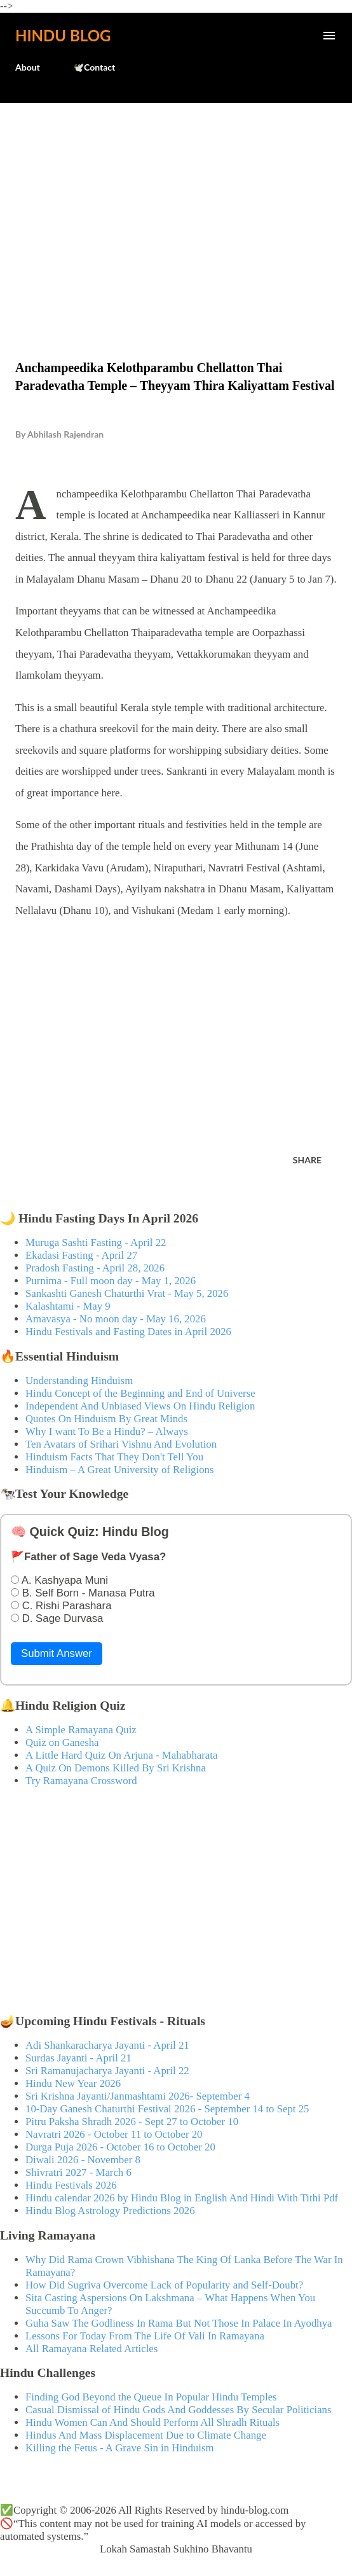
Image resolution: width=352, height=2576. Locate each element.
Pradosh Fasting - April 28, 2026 (95, 1268)
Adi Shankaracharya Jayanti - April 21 (107, 2045)
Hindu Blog (63, 35)
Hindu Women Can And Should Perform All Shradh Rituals (152, 2422)
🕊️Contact (94, 67)
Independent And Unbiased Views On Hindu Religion (140, 1406)
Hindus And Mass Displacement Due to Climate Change (145, 2435)
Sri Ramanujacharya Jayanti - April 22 (107, 2071)
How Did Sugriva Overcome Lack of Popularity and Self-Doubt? (164, 2285)
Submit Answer (56, 1653)
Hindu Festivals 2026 (71, 2185)
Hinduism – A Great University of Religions (119, 1470)
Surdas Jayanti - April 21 (78, 2058)
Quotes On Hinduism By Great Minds (106, 1419)
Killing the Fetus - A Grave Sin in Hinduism (119, 2448)
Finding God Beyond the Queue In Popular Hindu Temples (151, 2397)
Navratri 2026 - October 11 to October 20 (114, 2134)
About (27, 67)
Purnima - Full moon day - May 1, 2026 (110, 1281)
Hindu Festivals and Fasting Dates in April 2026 (128, 1332)
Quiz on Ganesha (62, 1742)
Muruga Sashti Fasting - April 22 (95, 1242)
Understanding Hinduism (79, 1381)
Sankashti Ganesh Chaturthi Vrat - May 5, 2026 (126, 1293)
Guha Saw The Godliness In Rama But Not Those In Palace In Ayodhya (178, 2323)
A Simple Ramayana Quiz (81, 1730)
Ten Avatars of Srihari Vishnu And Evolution (121, 1444)
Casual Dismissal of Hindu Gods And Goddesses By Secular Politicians (178, 2410)
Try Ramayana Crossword (81, 1781)
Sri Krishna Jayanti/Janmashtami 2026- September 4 (137, 2096)
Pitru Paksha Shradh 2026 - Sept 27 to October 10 (131, 2122)
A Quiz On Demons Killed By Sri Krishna (115, 1768)
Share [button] (307, 1159)
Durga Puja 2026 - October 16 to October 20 (120, 2147)
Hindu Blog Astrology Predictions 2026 (110, 2211)
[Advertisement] (176, 205)
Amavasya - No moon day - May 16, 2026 (115, 1319)
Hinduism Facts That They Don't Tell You (114, 1457)
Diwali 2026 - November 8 (82, 2160)
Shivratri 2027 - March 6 (78, 2172)
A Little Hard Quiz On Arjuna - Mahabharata (121, 1755)
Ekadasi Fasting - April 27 (81, 1255)
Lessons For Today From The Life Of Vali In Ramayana (144, 2336)
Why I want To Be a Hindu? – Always (106, 1431)
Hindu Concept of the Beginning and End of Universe (140, 1393)
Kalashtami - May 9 (68, 1306)
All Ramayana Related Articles (91, 2349)
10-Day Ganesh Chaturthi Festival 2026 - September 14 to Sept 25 (167, 2109)
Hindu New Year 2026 (73, 2083)
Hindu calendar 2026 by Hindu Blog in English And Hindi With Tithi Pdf (181, 2198)
